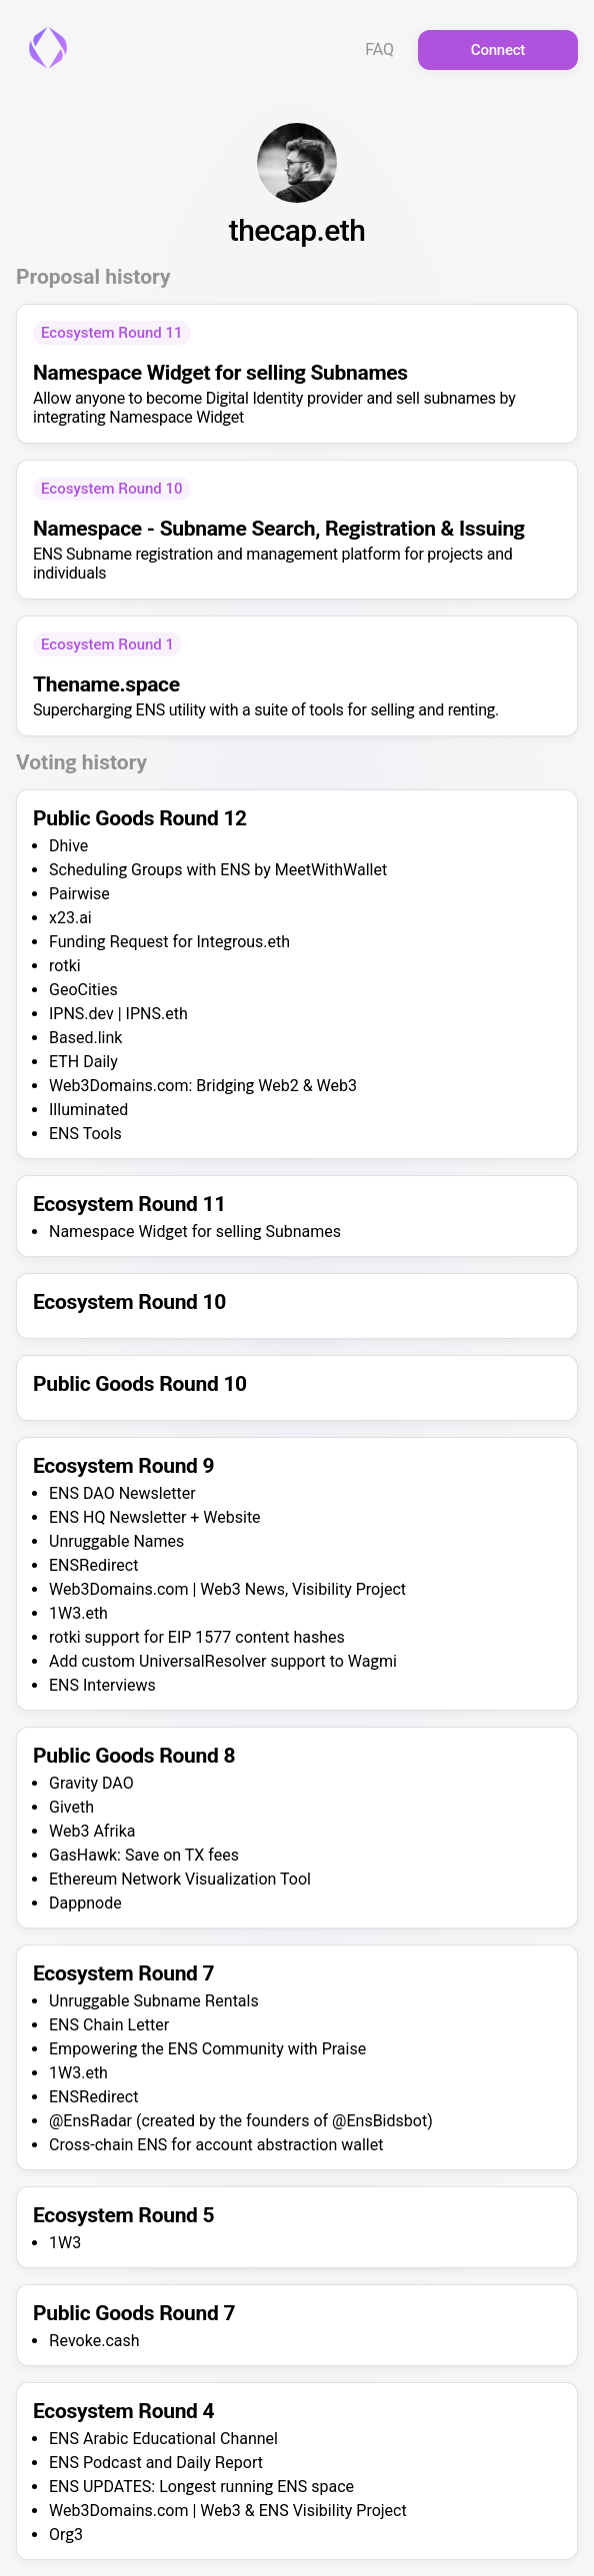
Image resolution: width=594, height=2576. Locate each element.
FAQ (379, 50)
